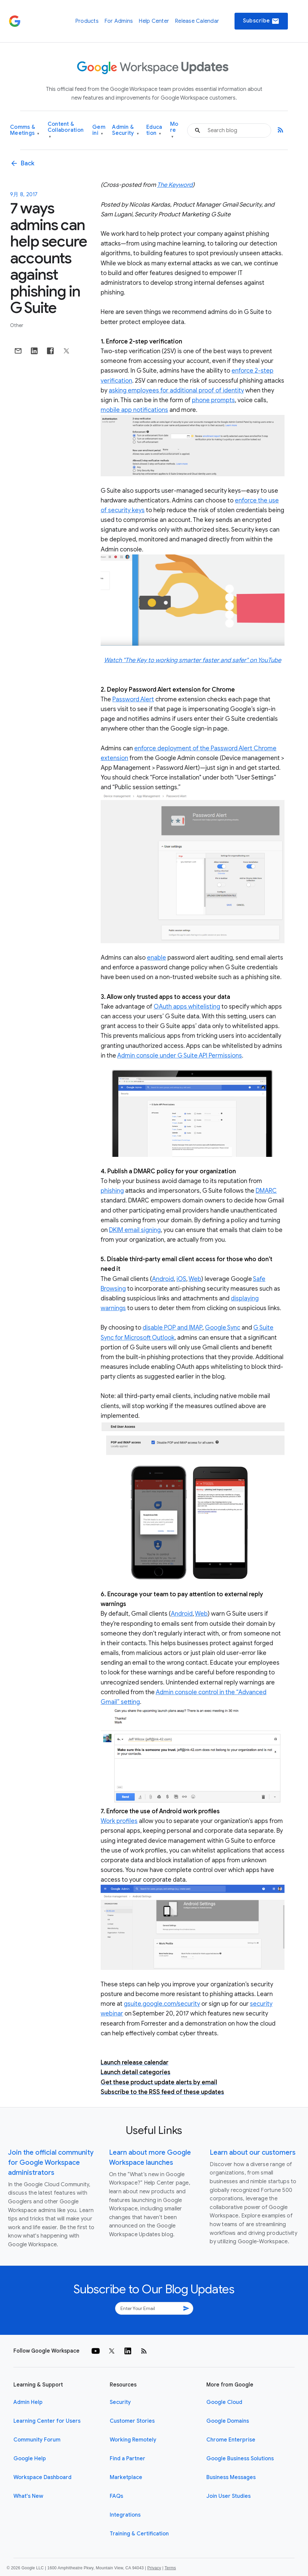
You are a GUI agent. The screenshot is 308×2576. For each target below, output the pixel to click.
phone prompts (213, 400)
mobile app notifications (134, 410)
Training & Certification (139, 2533)
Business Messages (231, 2477)
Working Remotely (133, 2439)
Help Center (154, 21)
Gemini (98, 130)
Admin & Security (125, 130)
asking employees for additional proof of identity (176, 390)
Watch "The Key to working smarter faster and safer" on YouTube (192, 660)
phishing (112, 1190)
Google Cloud (224, 2402)
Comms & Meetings (25, 130)
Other (16, 325)
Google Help (29, 2458)
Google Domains (227, 2421)
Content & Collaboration (66, 130)
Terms (170, 2568)
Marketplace (126, 2477)
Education (154, 130)
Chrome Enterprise (230, 2439)
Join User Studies (228, 2496)
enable (156, 957)
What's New (28, 2496)
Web (195, 1279)
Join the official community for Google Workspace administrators (51, 2162)
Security (120, 2402)
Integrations (125, 2515)
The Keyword (175, 185)
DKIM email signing (135, 1230)
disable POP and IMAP (172, 1327)
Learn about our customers (253, 2152)
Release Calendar (197, 21)
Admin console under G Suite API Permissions (179, 1055)
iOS (181, 1279)
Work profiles (119, 1821)
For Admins (118, 21)
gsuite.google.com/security (162, 2003)
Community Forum (36, 2439)
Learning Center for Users (47, 2421)
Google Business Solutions (240, 2458)
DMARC (266, 1190)
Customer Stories (132, 2421)
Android (163, 1279)
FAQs (116, 2496)
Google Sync (222, 1327)
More (174, 130)
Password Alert (133, 699)
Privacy (154, 2568)
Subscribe (261, 21)
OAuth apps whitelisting (187, 1006)
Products (87, 21)
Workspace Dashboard (42, 2477)
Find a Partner (127, 2458)
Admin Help (28, 2402)
